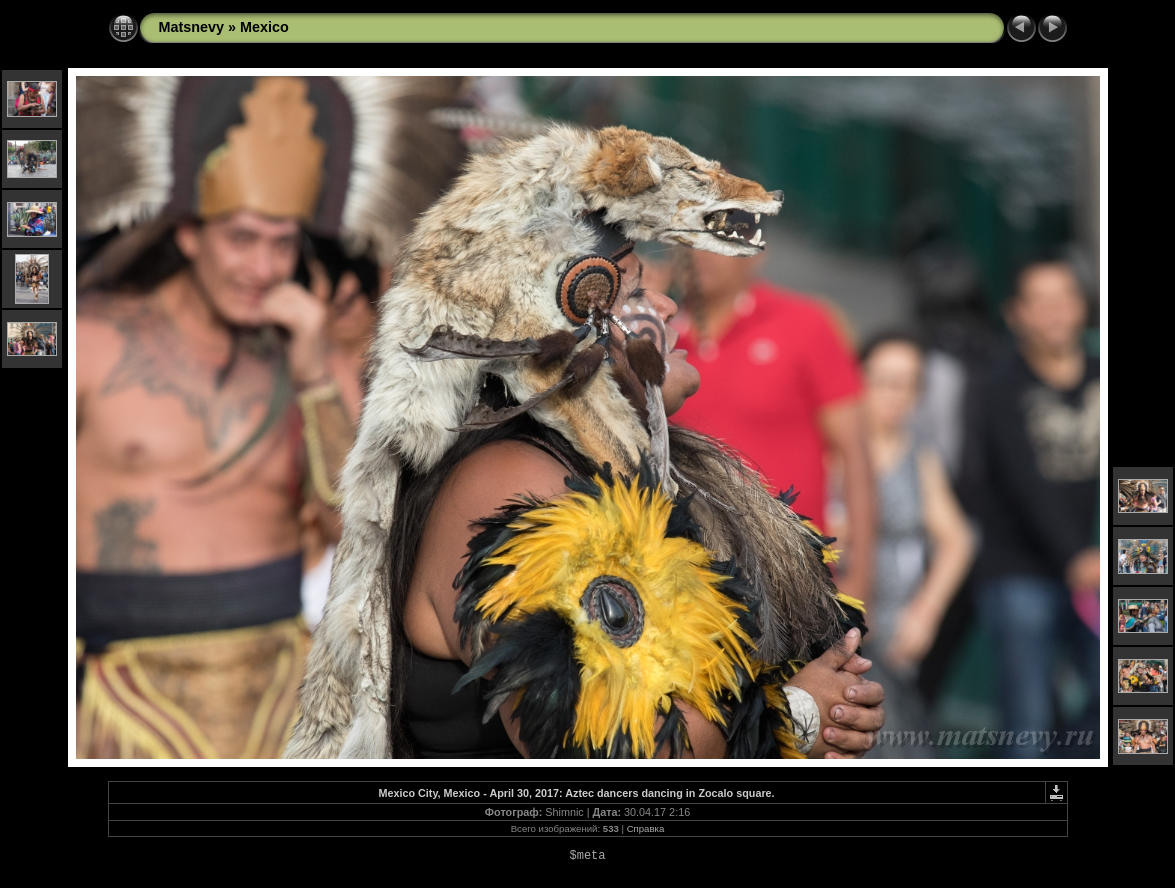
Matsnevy (192, 27)
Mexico (264, 27)
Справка (646, 828)
